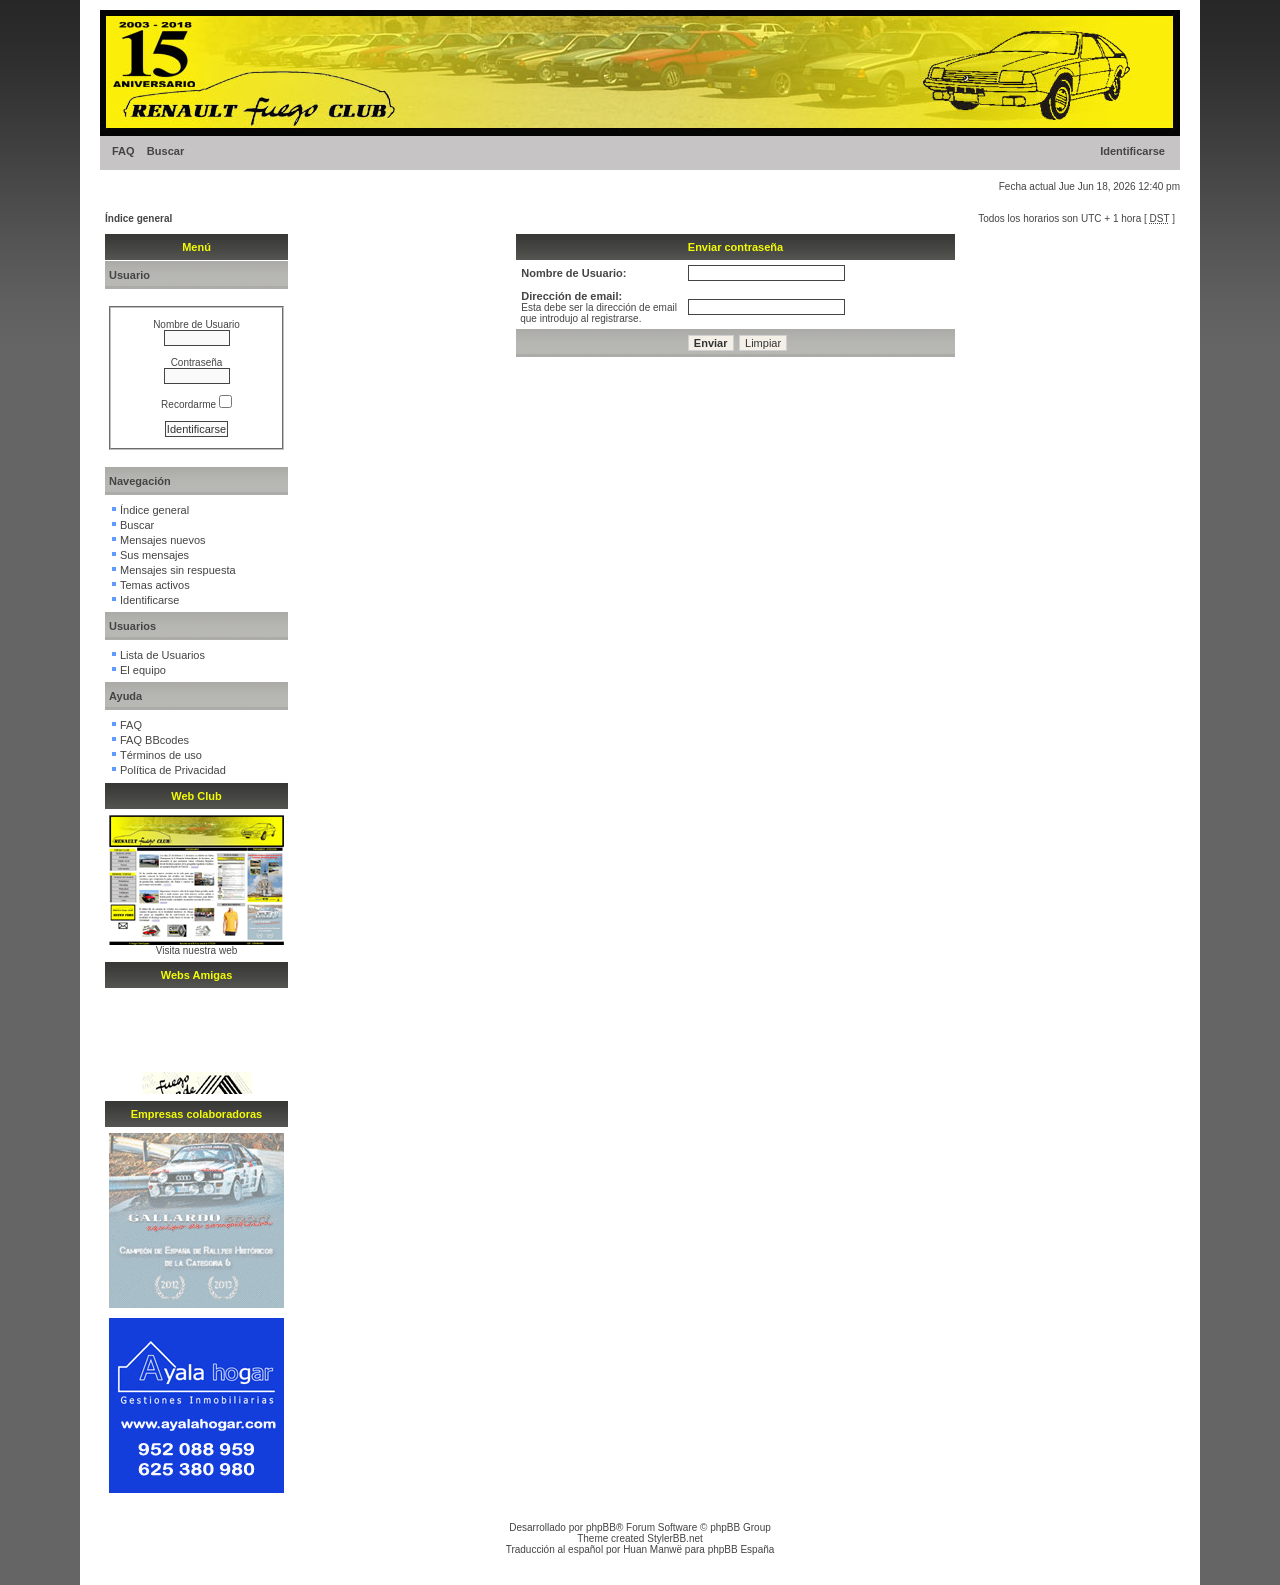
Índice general (138, 218)
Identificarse (1132, 151)
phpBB (601, 1527)
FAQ (123, 151)
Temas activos (155, 585)
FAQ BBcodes (154, 740)
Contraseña (197, 362)
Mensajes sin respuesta (178, 570)
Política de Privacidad (173, 770)
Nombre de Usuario (196, 324)
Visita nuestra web (197, 950)
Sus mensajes (154, 555)
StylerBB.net (675, 1538)
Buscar (165, 151)
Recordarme (196, 404)
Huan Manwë (652, 1549)
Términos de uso (161, 755)
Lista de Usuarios (162, 655)
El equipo (143, 670)
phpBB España (741, 1549)
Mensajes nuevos (163, 540)
